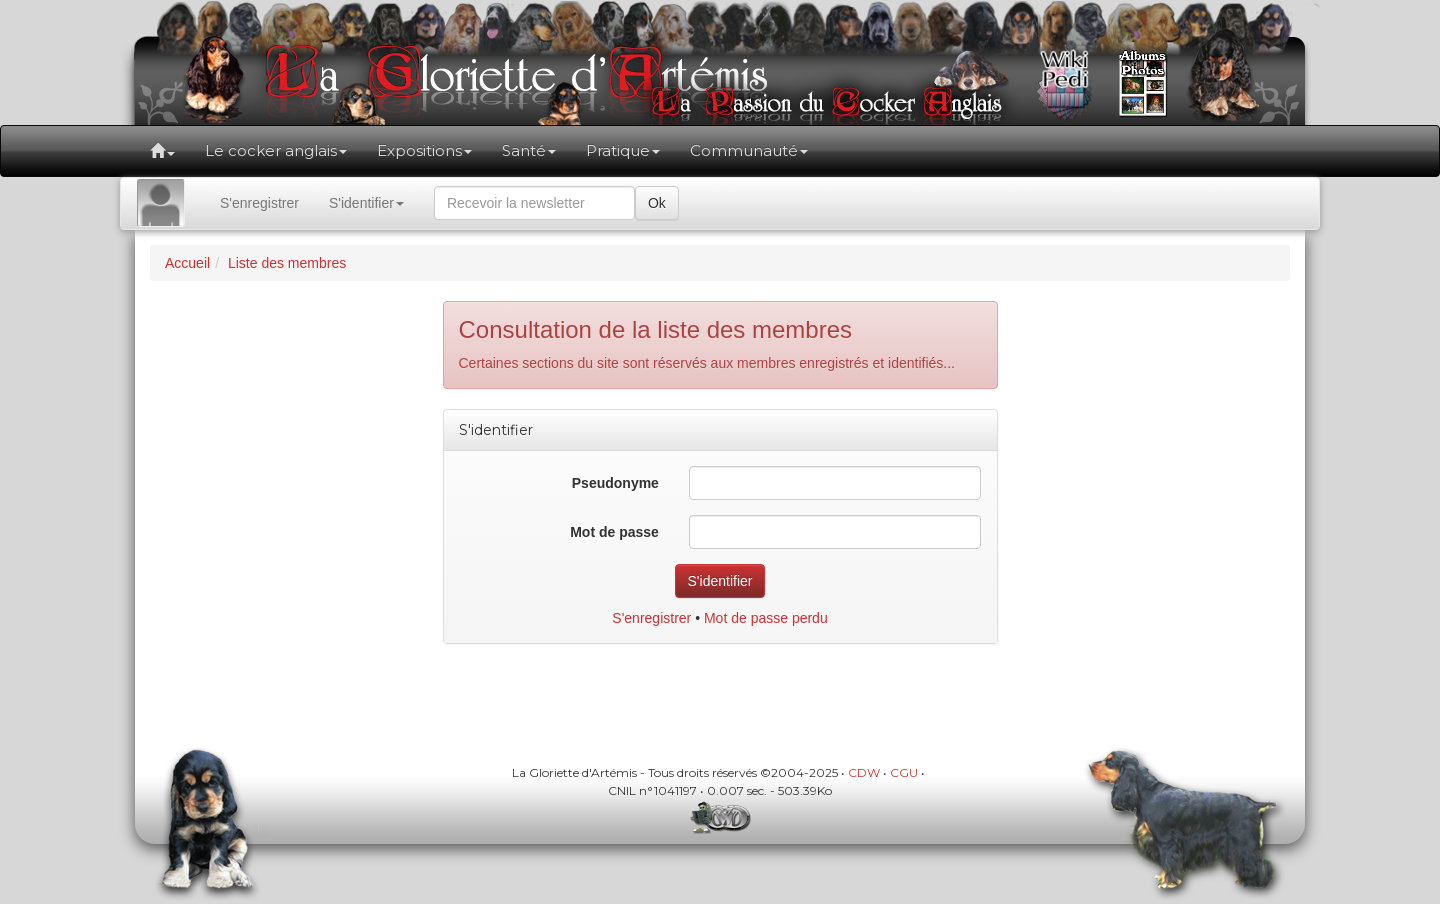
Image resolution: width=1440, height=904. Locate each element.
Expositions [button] (424, 150)
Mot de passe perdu (766, 618)
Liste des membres (287, 263)
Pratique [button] (623, 150)
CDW (864, 772)
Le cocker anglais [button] (276, 150)
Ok (657, 203)
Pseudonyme (615, 483)
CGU (904, 772)
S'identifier (366, 203)
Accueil (187, 263)
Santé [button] (529, 150)
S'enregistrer (259, 203)
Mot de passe (614, 532)
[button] (162, 151)
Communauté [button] (749, 150)
